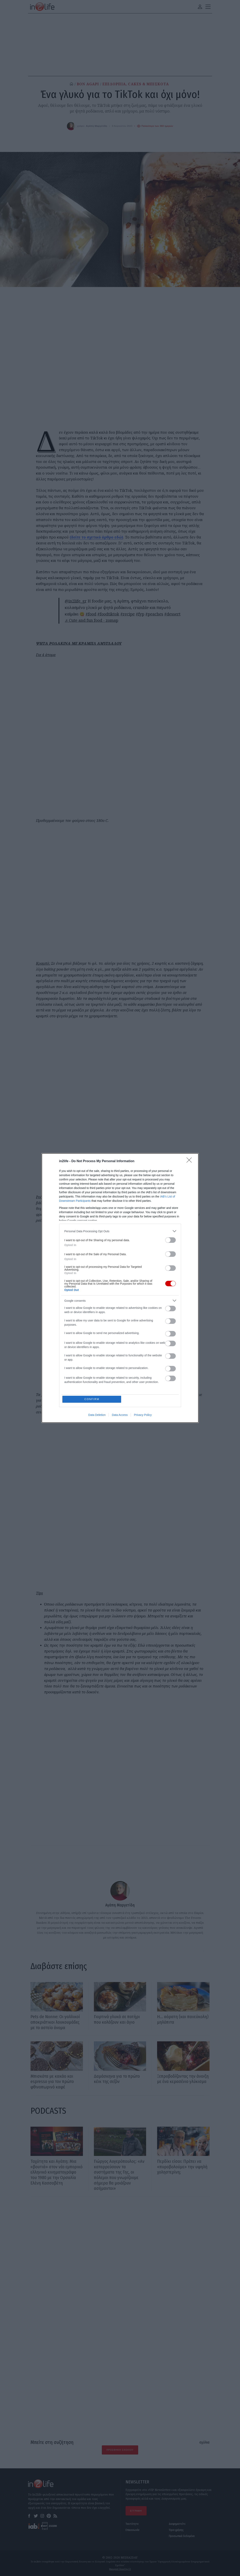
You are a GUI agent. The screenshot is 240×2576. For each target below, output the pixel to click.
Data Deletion (97, 1415)
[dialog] (120, 1288)
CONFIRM (92, 1399)
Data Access (120, 1415)
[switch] (170, 1240)
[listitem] (120, 1231)
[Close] (190, 1161)
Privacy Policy (143, 1415)
